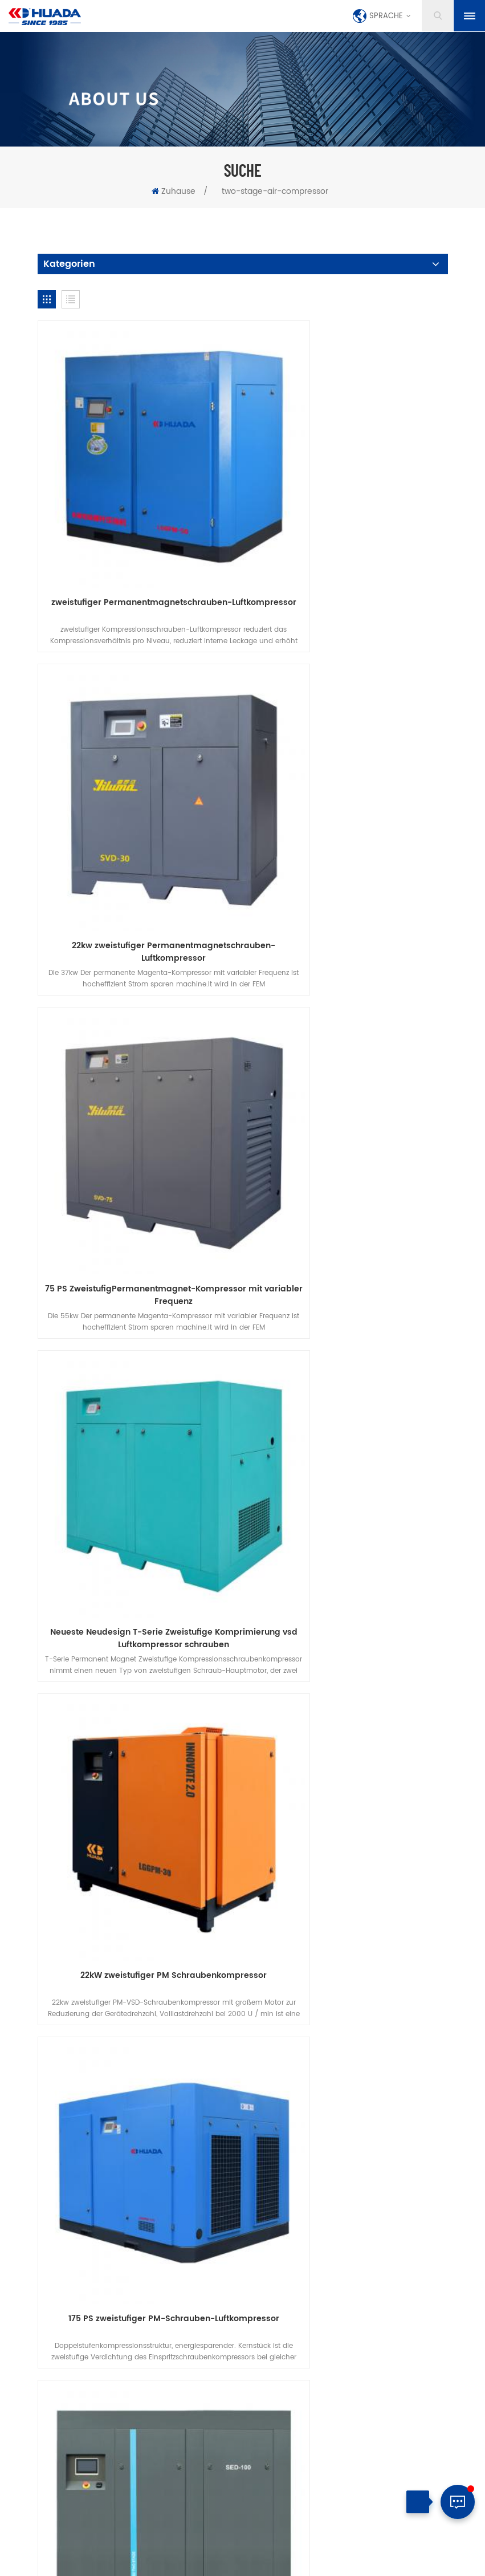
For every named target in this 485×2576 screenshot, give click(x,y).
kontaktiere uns (272, 2046)
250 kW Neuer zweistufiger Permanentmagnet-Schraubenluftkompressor (348, 1887)
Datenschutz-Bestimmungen (284, 2061)
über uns (198, 2046)
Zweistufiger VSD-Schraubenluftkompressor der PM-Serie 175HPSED (348, 1617)
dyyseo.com (316, 2549)
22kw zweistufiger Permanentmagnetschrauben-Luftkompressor (348, 535)
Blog (410, 2046)
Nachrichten (352, 2046)
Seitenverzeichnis (233, 2562)
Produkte (139, 2046)
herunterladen (177, 2061)
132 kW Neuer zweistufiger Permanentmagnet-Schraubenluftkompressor (137, 1887)
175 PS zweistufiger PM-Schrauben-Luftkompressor (348, 1076)
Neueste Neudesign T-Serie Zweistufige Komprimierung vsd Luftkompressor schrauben (348, 806)
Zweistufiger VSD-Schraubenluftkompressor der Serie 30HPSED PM (348, 1346)
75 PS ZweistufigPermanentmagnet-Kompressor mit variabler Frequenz (137, 806)
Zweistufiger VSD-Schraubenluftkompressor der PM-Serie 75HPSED (137, 1617)
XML (279, 2562)
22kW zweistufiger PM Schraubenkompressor (137, 1070)
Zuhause (173, 191)
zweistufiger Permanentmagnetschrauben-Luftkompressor (137, 535)
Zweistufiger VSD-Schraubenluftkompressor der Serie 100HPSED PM (137, 1346)
